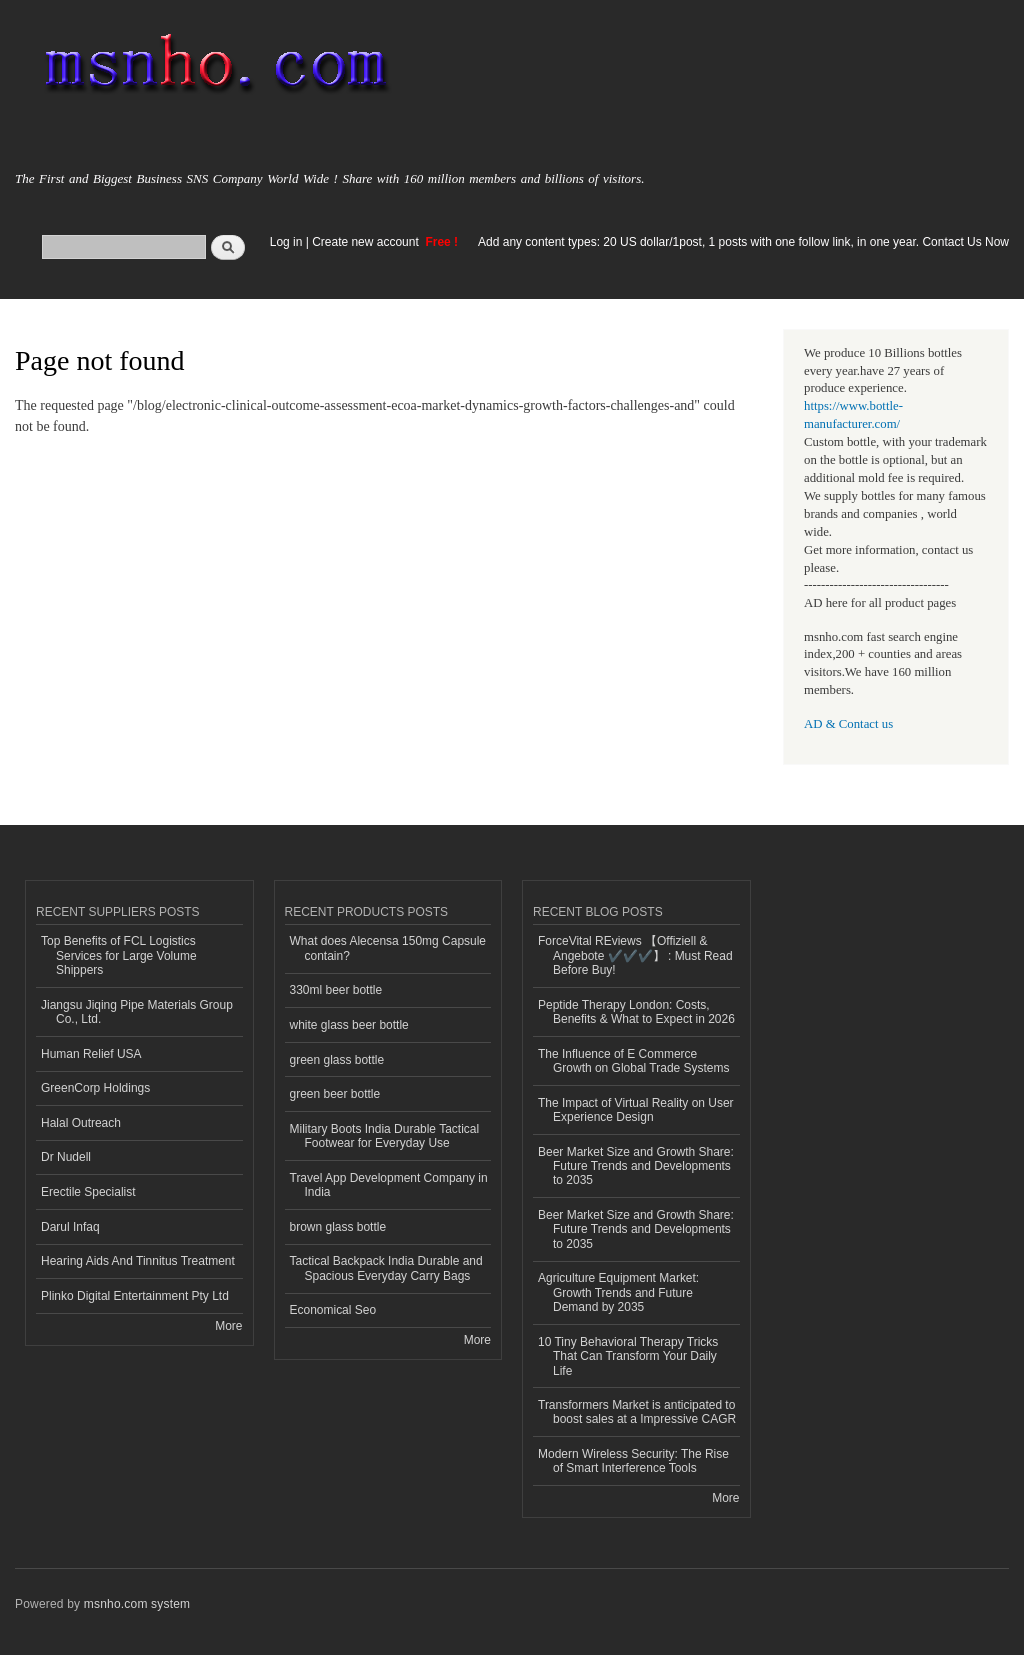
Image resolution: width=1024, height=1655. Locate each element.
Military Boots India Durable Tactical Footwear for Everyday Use (385, 1136)
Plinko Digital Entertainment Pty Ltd (135, 1296)
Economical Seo (333, 1310)
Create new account (367, 242)
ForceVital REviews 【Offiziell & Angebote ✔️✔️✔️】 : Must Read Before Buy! (635, 955)
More (228, 1326)
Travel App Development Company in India (389, 1185)
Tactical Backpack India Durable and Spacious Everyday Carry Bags (386, 1268)
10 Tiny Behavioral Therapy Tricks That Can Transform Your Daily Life (628, 1356)
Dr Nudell (66, 1157)
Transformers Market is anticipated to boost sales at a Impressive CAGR (637, 1412)
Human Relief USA (91, 1054)
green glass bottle (337, 1060)
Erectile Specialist (88, 1192)
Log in (286, 242)
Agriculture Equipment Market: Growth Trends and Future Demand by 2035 (618, 1292)
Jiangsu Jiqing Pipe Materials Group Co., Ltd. (137, 1012)
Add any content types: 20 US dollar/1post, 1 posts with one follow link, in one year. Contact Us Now (743, 242)
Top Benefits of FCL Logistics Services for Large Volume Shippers (119, 955)
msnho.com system (137, 1604)
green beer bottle (335, 1094)
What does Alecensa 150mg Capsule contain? (388, 948)
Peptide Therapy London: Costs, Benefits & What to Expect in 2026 (636, 1012)
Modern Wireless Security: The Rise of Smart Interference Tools (633, 1461)
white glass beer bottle (349, 1025)
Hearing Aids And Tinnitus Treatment (138, 1261)
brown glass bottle (338, 1227)
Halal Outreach (81, 1123)
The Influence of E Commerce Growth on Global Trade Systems (634, 1061)
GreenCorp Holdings (95, 1088)
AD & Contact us (848, 724)
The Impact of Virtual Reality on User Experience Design (636, 1110)
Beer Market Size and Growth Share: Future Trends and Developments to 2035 (636, 1166)
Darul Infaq (70, 1227)
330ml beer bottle (336, 990)
